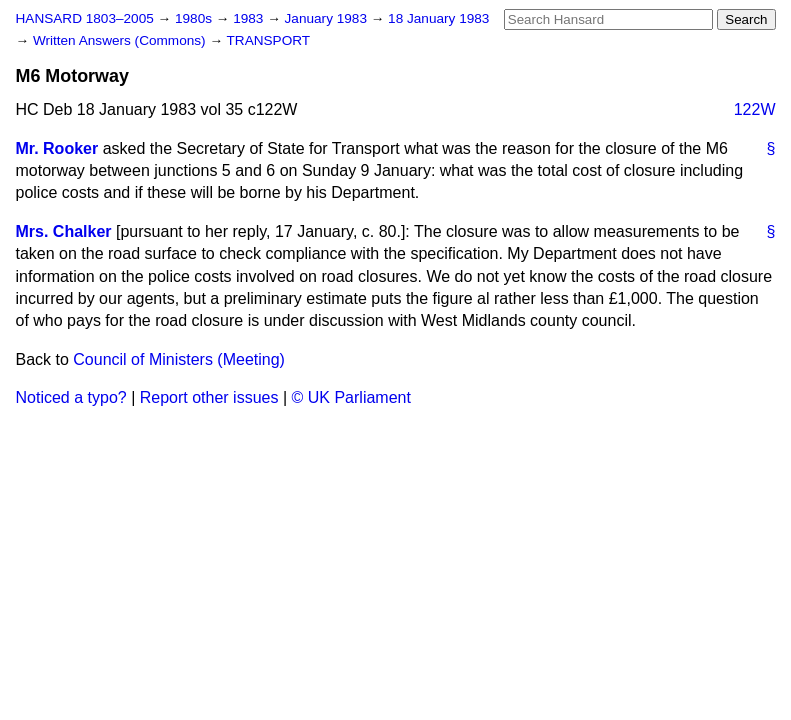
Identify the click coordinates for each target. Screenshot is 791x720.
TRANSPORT (269, 40)
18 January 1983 (438, 18)
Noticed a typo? (71, 397)
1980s (195, 18)
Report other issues (209, 397)
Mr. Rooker (57, 148)
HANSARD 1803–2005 (85, 18)
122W (755, 109)
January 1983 (328, 18)
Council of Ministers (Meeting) (179, 359)
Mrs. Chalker (64, 231)
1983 (250, 18)
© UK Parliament (351, 397)
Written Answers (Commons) (121, 40)
